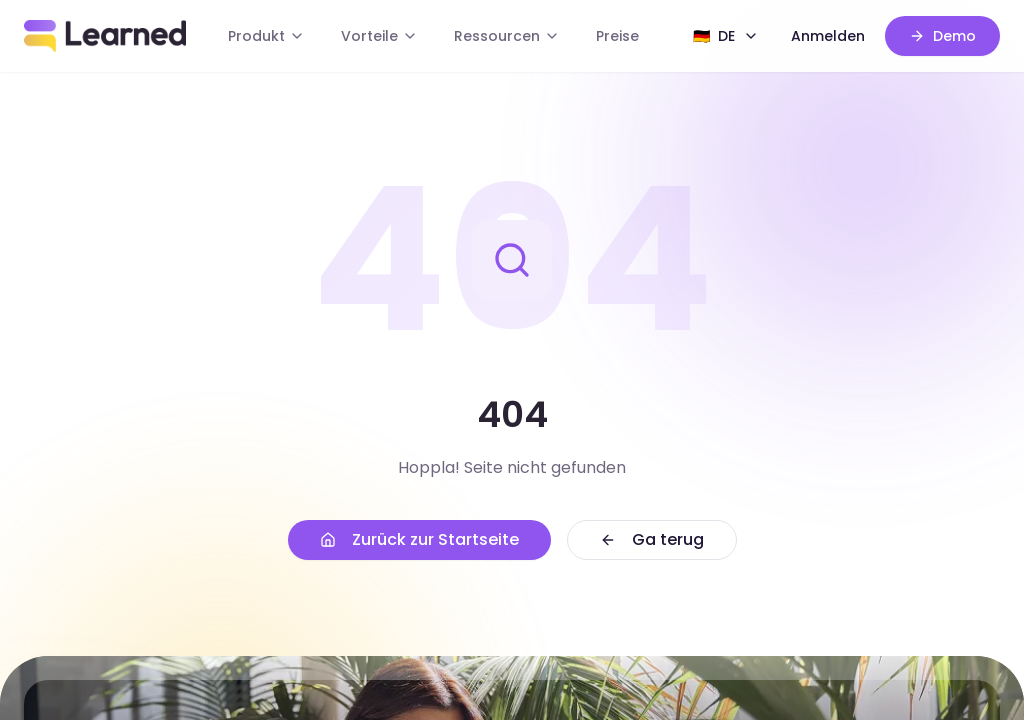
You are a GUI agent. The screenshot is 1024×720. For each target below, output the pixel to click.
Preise (617, 36)
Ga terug (652, 539)
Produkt (266, 36)
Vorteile (379, 36)
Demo (942, 36)
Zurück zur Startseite (419, 539)
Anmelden (828, 36)
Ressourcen (507, 36)
